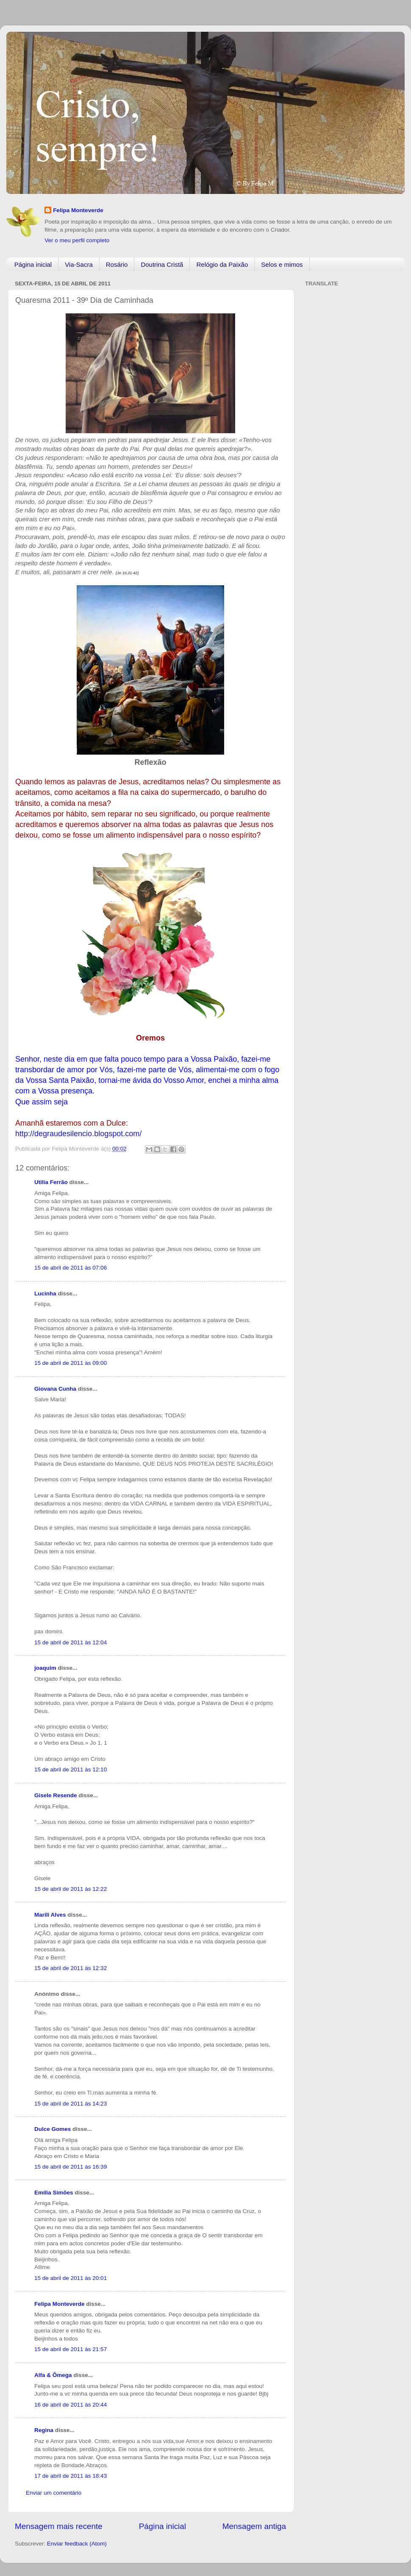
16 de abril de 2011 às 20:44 (70, 2405)
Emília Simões (53, 2192)
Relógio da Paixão (222, 264)
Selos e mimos (282, 264)
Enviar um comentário (53, 2493)
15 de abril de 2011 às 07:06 (70, 1267)
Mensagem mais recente (59, 2526)
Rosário (117, 264)
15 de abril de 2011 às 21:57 (70, 2349)
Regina (43, 2430)
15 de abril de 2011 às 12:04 (70, 1642)
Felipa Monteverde (78, 210)
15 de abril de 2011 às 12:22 (70, 1889)
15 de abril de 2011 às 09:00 (70, 1363)
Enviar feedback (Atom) (77, 2543)
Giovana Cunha (55, 1389)
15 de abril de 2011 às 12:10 (70, 1769)
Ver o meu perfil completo (76, 240)
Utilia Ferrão (51, 1182)
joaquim (45, 1668)
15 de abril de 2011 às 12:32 (70, 1968)
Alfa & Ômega (53, 2375)
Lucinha (45, 1293)
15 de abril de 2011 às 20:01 (70, 2278)
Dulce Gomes (52, 2129)
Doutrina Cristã (162, 264)
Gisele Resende (55, 1795)
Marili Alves (50, 1915)
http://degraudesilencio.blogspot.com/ (78, 1133)
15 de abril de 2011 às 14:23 (70, 2103)
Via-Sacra (79, 264)
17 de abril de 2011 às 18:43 (70, 2476)
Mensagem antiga (254, 2526)
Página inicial (33, 264)
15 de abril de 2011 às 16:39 (70, 2167)
